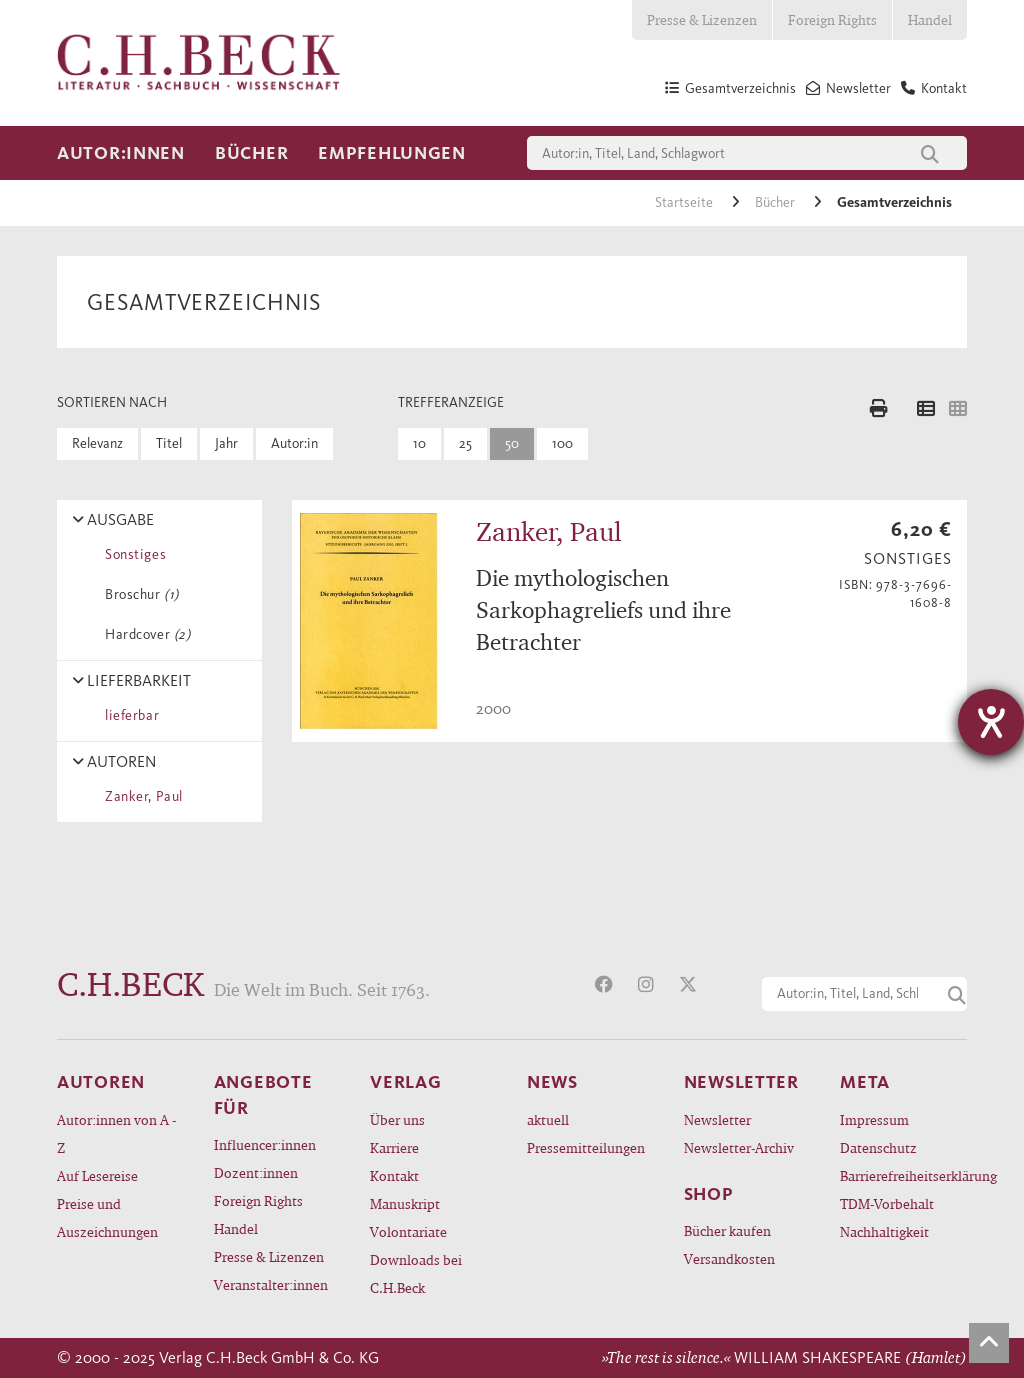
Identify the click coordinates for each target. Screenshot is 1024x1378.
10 (419, 443)
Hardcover (144, 634)
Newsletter (717, 1119)
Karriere (394, 1147)
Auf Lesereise (97, 1175)
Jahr (226, 443)
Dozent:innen (256, 1172)
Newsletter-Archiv (739, 1147)
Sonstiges (132, 554)
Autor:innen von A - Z (116, 1133)
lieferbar (128, 715)
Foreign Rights (832, 19)
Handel (930, 19)
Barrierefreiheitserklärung (903, 1175)
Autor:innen (121, 153)
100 (562, 443)
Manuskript (405, 1203)
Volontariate (408, 1231)
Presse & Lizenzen (702, 19)
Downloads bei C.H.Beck (416, 1273)
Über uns (397, 1119)
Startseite (685, 202)
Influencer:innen (265, 1144)
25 (465, 443)
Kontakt (394, 1175)
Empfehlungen (392, 153)
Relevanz (97, 443)
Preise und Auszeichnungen (107, 1217)
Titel (169, 443)
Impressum (874, 1119)
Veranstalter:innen (271, 1284)
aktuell (548, 1119)
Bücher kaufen (727, 1230)
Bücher (251, 153)
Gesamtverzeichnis (894, 202)
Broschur (138, 594)
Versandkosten (729, 1258)
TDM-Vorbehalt (887, 1203)
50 (512, 443)
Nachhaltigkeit (884, 1231)
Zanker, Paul (140, 796)
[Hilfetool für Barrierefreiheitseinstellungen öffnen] (991, 722)
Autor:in (294, 443)
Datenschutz (878, 1147)
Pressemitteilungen (586, 1147)
